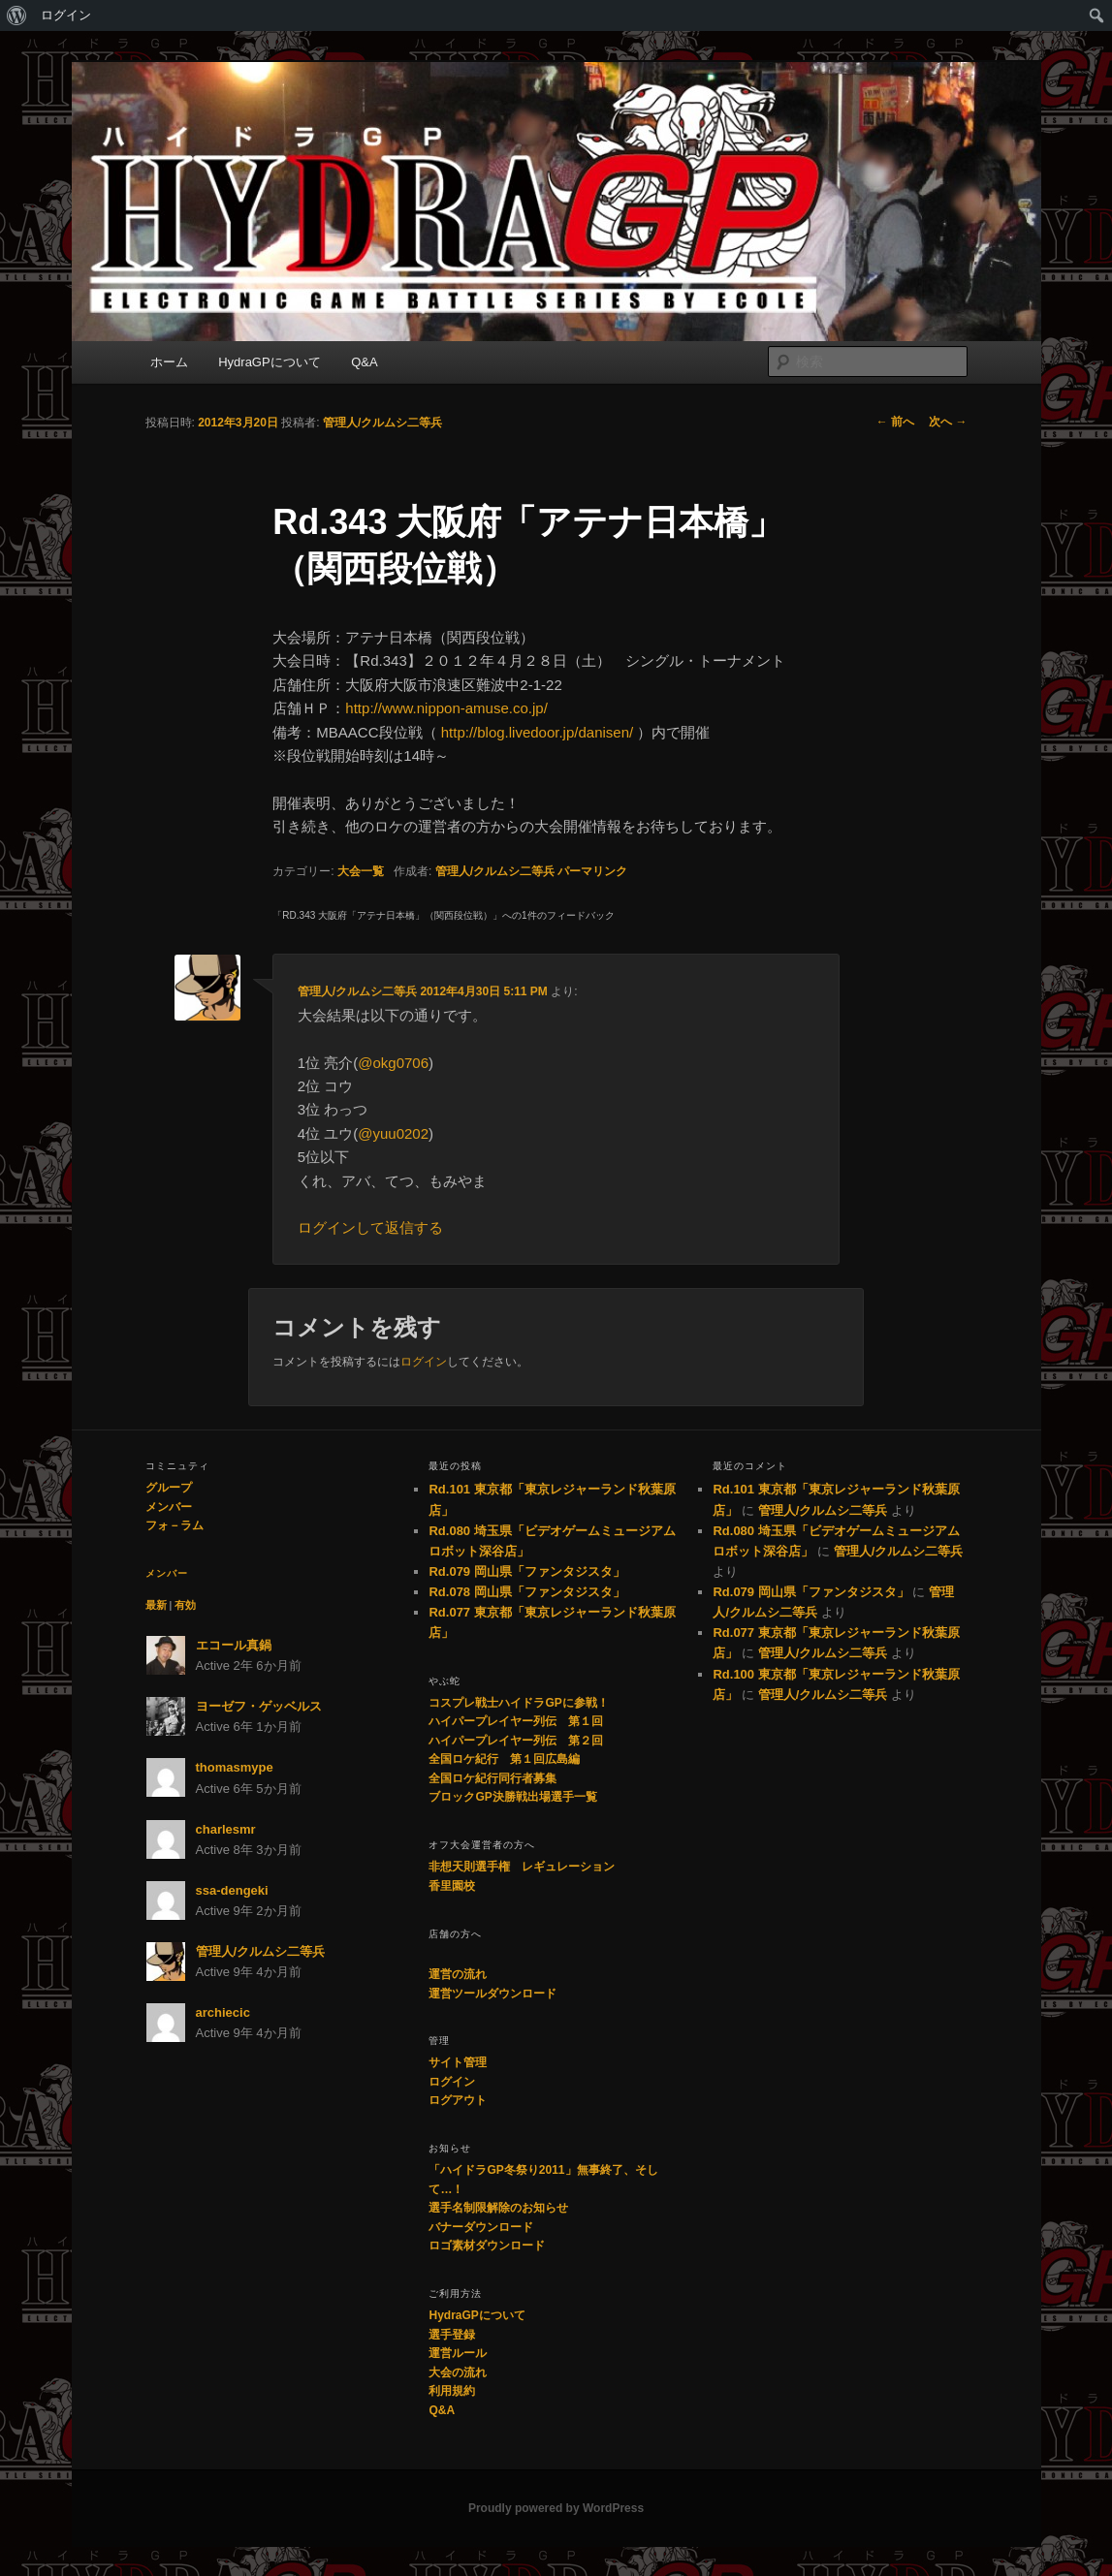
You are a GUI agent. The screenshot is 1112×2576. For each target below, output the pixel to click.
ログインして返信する (370, 1227)
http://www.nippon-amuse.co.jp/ (446, 708)
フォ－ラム (174, 1525)
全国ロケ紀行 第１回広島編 (504, 1759)
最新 (156, 1605)
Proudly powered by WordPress (556, 2508)
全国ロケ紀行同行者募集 (492, 1778)
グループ (168, 1487)
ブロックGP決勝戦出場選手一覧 (512, 1797)
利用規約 (452, 2391)
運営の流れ (458, 1974)
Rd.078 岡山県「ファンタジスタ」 (526, 1592)
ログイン (66, 15)
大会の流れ (458, 2372)
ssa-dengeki (232, 1890)
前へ (895, 421)
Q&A (364, 362)
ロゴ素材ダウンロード (487, 2245)
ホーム (169, 362)
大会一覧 (360, 871)
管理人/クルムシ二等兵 (382, 422)
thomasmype (234, 1767)
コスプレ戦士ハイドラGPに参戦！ (518, 1703)
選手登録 (452, 2334)
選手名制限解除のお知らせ (498, 2208)
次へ (948, 421)
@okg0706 (393, 1062)
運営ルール (458, 2353)
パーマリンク (592, 871)
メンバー (168, 1507)
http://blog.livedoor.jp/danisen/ (537, 732)
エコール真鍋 (233, 1645)
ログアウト (458, 2100)
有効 (185, 1605)
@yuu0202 (393, 1133)
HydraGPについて (269, 362)
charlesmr (226, 1829)
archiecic (223, 2012)
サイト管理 (458, 2062)
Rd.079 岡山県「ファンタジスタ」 (526, 1571)
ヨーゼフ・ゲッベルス (259, 1706)
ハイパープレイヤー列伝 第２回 (516, 1740)
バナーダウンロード (481, 2227)
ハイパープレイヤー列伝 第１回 (516, 1721)
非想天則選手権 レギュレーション (522, 1866)
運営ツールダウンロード (492, 1993)
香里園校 (452, 1886)
